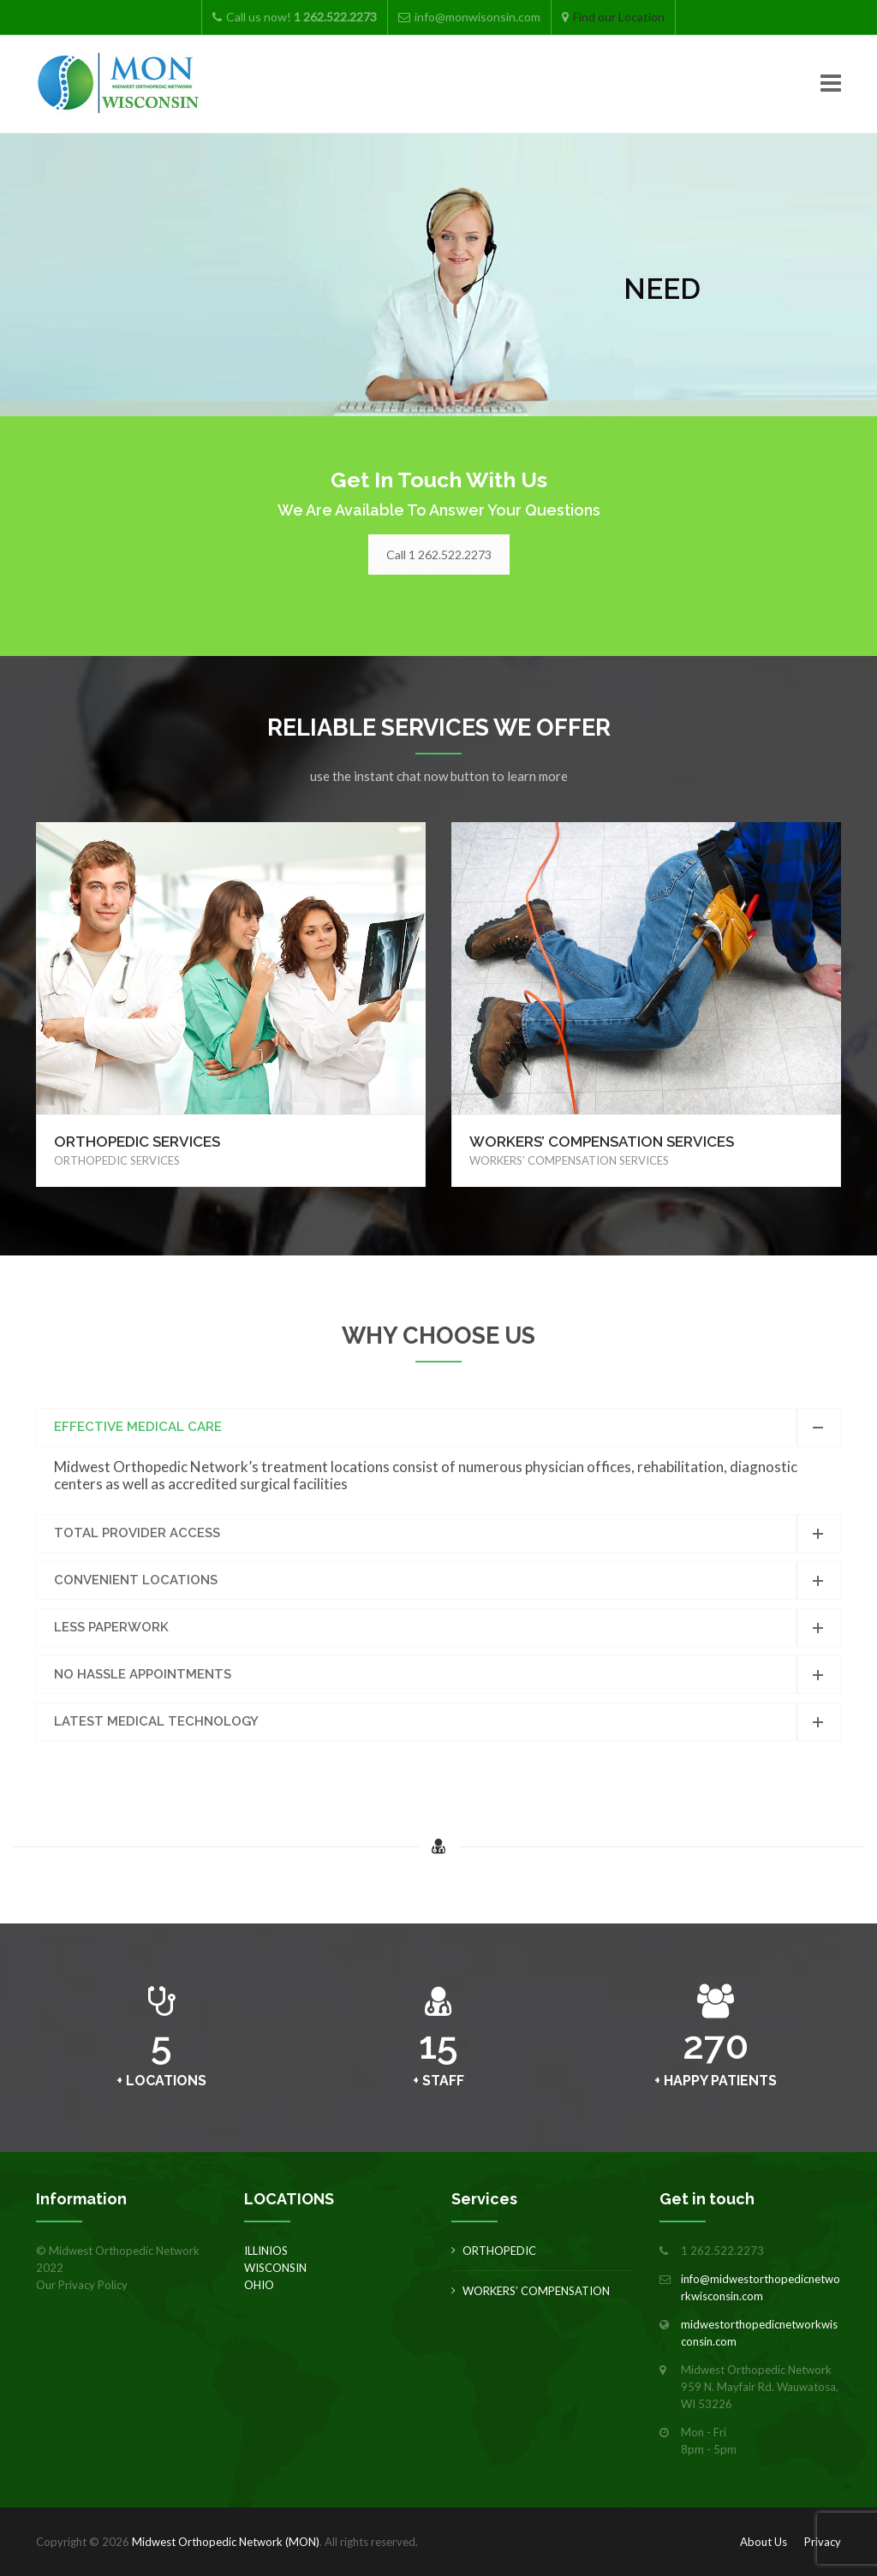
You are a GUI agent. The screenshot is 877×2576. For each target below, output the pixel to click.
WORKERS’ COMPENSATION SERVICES (601, 1141)
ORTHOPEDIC (499, 2250)
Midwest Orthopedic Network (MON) (225, 2542)
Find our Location (619, 16)
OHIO (259, 2285)
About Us (763, 2542)
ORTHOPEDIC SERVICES (137, 1141)
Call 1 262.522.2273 (439, 554)
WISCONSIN (275, 2268)
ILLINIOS (266, 2250)
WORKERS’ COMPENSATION (536, 2291)
